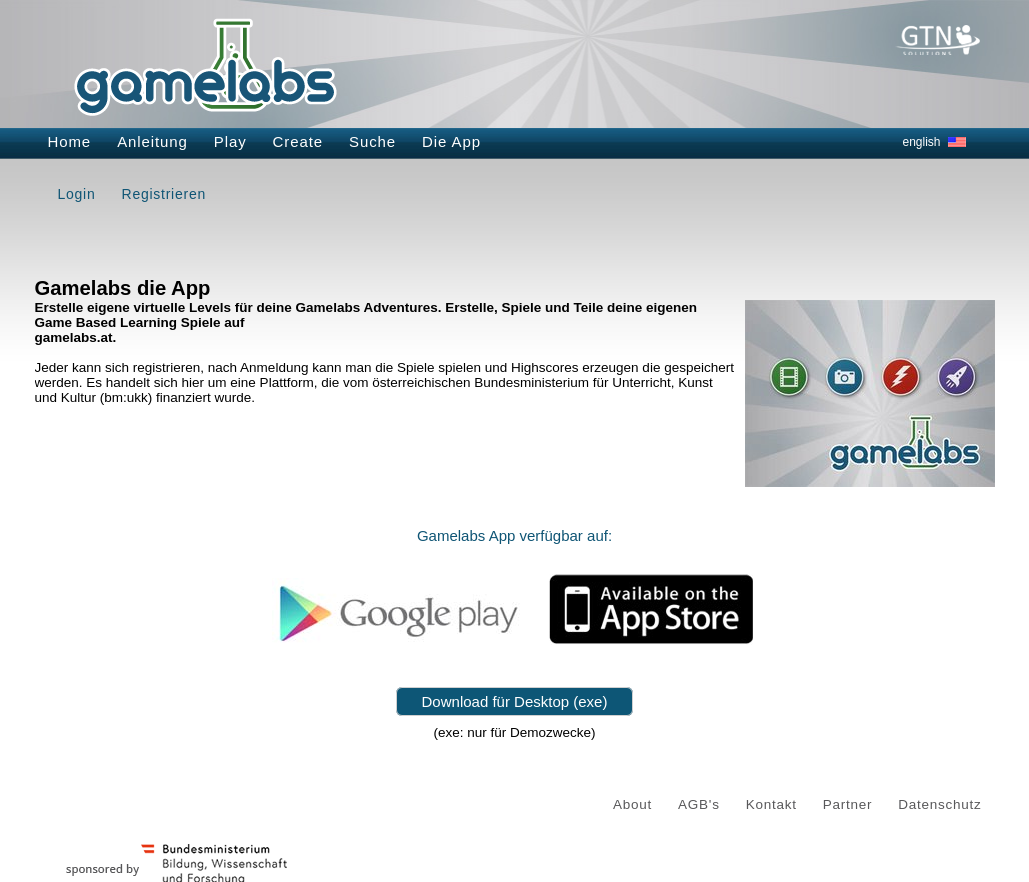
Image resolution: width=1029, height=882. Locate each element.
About (632, 804)
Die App (451, 141)
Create (298, 141)
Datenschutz (939, 804)
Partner (848, 804)
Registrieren (164, 194)
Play (230, 141)
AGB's (699, 804)
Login (77, 194)
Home (70, 141)
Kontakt (771, 804)
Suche (372, 141)
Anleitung (152, 141)
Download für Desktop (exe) (515, 701)
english (922, 142)
